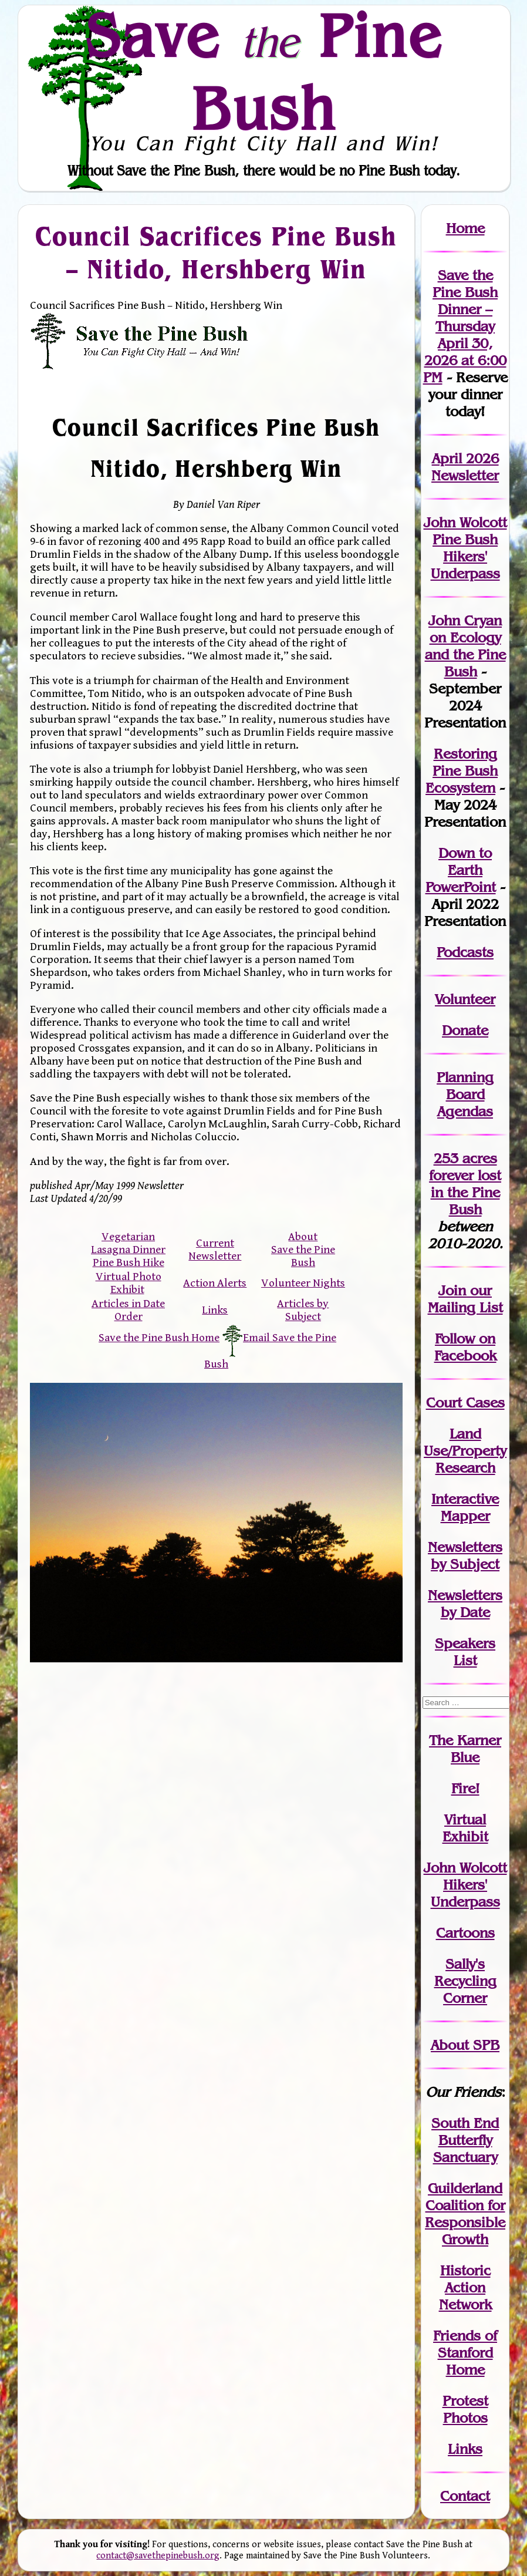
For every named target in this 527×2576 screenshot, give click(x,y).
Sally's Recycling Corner (465, 1980)
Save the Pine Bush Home (159, 1337)
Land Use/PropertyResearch (465, 1450)
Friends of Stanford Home (465, 2352)
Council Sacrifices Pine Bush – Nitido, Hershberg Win (216, 252)
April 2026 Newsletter (465, 467)
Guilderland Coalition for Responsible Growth (465, 2214)
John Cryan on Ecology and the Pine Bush (465, 646)
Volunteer (465, 999)
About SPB (465, 2044)
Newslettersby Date (465, 1604)
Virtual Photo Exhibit (128, 1283)
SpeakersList (465, 1652)
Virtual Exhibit (465, 1828)
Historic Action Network (465, 2287)
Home (465, 228)
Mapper (465, 1515)
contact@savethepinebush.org (157, 2555)
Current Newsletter (214, 1249)
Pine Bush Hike (128, 1262)
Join (452, 1290)
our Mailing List (465, 1299)
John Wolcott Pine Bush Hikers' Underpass (465, 548)
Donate (465, 1030)
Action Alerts (214, 1283)
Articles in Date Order (128, 1310)
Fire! (465, 1788)
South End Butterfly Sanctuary (465, 2140)
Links (215, 1310)
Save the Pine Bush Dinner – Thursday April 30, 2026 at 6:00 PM (464, 326)
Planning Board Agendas (465, 1094)
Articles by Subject (303, 1310)
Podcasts (465, 952)
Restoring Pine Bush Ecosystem (461, 770)
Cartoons (465, 1932)
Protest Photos (465, 2409)
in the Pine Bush (466, 1192)
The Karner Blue (465, 1749)
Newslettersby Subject (465, 1555)
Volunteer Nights (303, 1283)
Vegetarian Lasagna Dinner (128, 1243)
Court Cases (465, 1402)
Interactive (465, 1498)
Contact (465, 2495)
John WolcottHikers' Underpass (465, 1884)
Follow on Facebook (465, 1347)
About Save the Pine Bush (303, 1249)
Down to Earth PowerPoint (460, 869)
